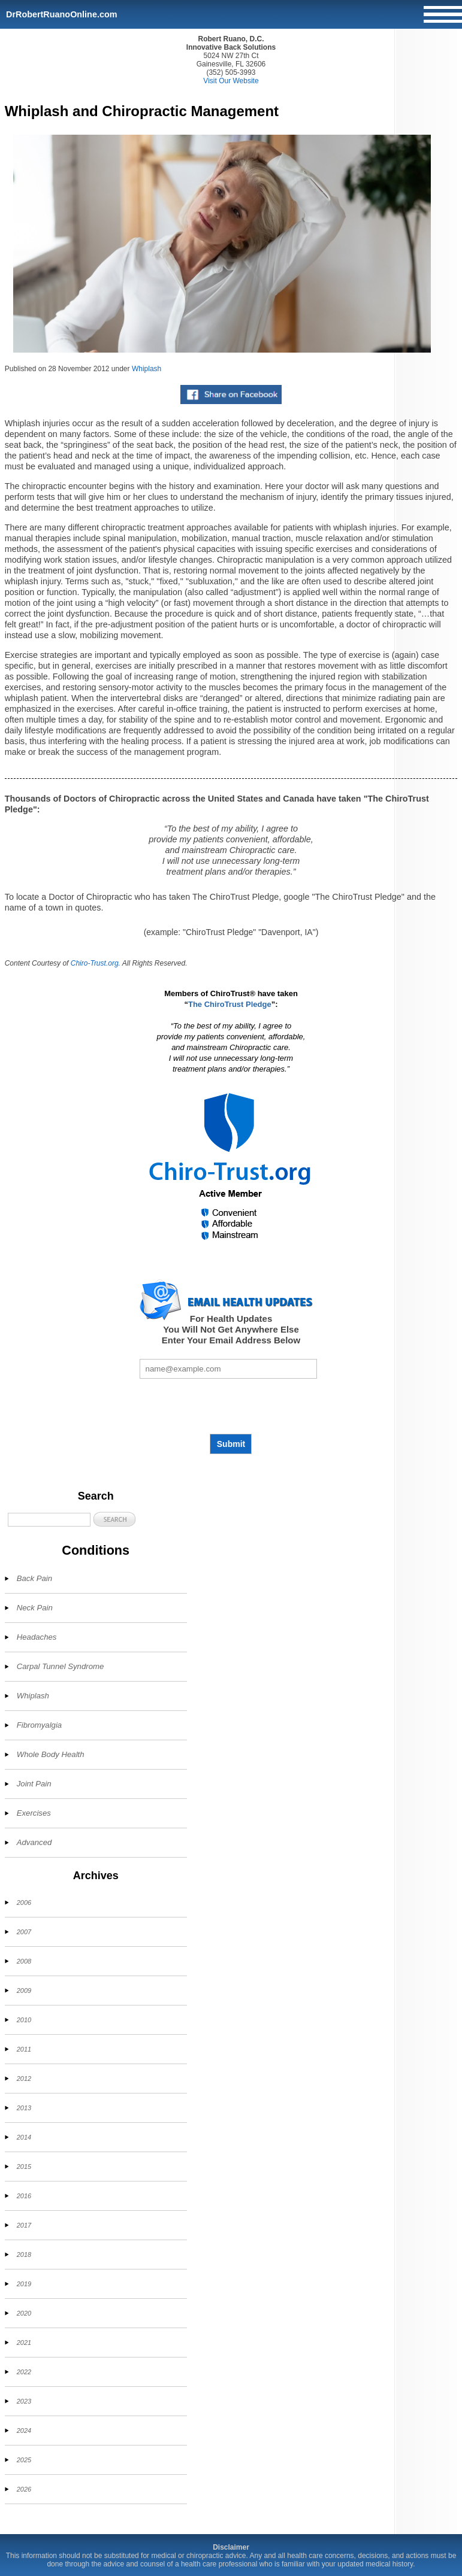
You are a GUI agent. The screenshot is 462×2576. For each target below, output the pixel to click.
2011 (24, 2049)
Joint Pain (34, 1783)
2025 (24, 2459)
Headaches (37, 1637)
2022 (24, 2371)
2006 (24, 1902)
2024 (24, 2430)
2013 (24, 2107)
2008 (24, 1961)
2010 (24, 2019)
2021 (24, 2342)
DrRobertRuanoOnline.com (61, 14)
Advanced (34, 1842)
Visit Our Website (230, 81)
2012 (24, 2078)
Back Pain (34, 1578)
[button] (114, 1519)
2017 (24, 2225)
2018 (24, 2254)
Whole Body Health (50, 1754)
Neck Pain (35, 1607)
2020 (24, 2313)
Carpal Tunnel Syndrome (60, 1666)
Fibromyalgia (39, 1725)
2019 (24, 2283)
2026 (24, 2489)
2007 (24, 1931)
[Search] (49, 1520)
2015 (24, 2166)
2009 (24, 1990)
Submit (231, 1444)
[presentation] (231, 1406)
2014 (24, 2137)
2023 (24, 2401)
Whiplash (146, 369)
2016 (24, 2195)
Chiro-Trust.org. (95, 963)
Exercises (34, 1813)
